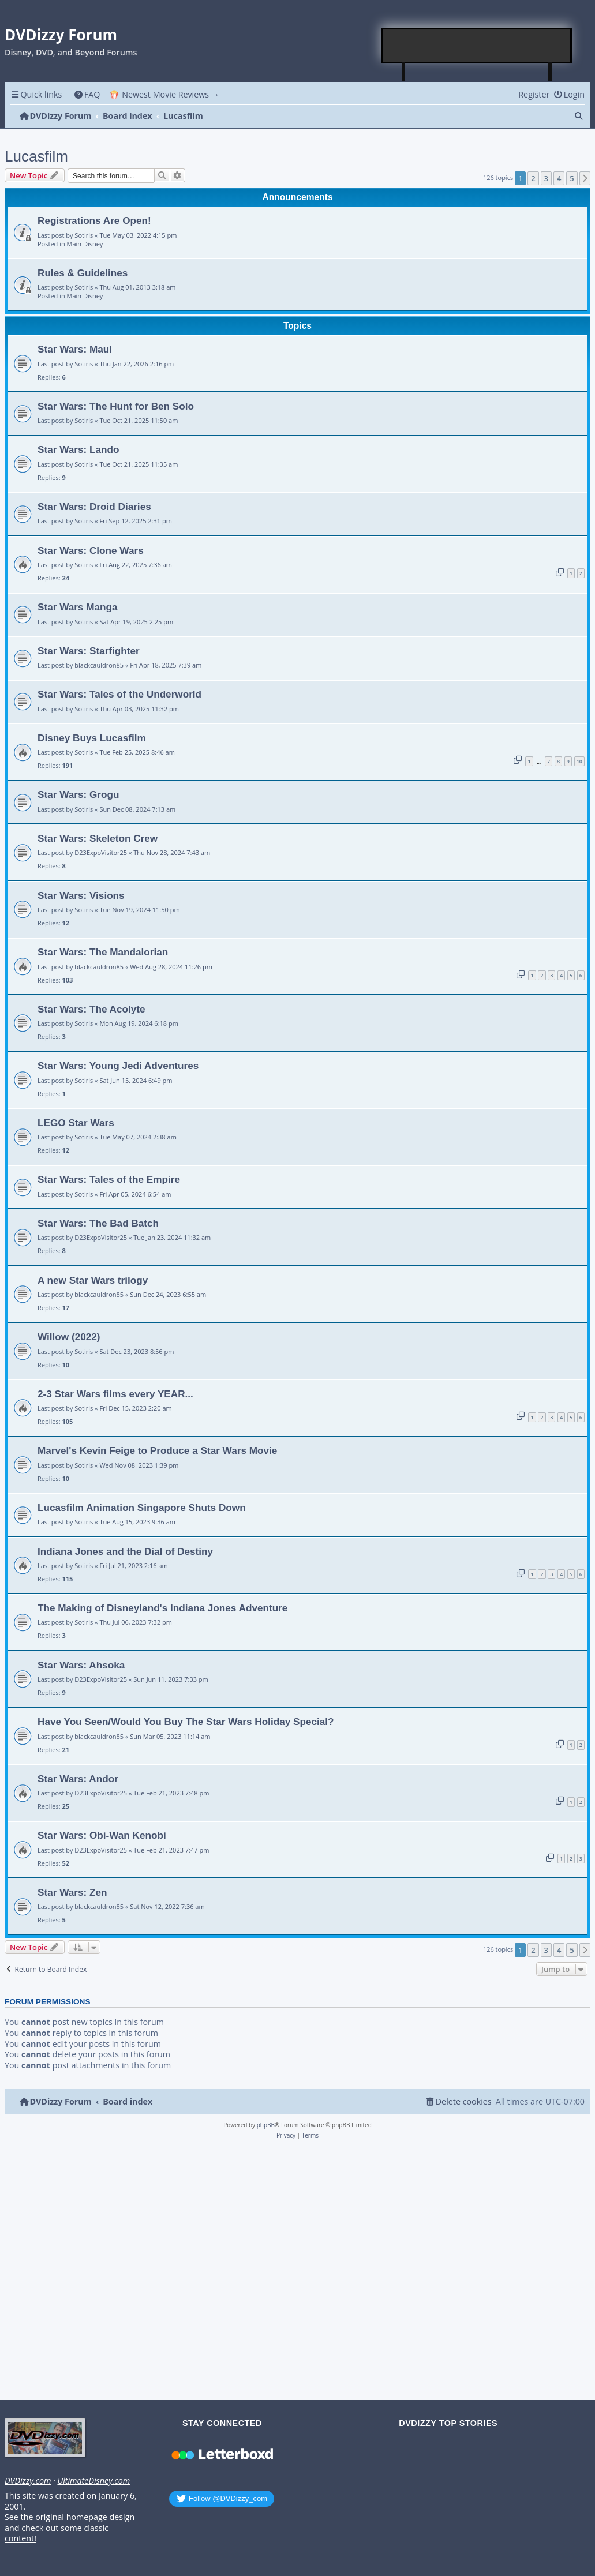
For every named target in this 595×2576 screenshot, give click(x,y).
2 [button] (533, 178)
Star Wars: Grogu (78, 794)
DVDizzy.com (28, 2481)
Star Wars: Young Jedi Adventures (118, 1065)
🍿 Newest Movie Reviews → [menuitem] (164, 94)
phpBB (266, 2125)
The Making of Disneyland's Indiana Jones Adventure (162, 1608)
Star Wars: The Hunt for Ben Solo (116, 406)
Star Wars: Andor (78, 1778)
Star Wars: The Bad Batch (98, 1223)
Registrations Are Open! (94, 220)
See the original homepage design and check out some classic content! (69, 2528)
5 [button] (572, 178)
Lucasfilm (36, 156)
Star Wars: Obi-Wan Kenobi (102, 1835)
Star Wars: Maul (75, 349)
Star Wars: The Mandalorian (103, 952)
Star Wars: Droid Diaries (94, 506)
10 (579, 761)
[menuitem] (87, 94)
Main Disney (85, 243)
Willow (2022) (69, 1337)
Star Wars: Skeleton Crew (98, 838)
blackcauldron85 (99, 665)
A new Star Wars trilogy (93, 1280)
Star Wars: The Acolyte (91, 1009)
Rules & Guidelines (83, 273)
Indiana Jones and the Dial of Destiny (125, 1551)
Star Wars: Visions (81, 895)
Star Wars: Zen (72, 1892)
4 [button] (559, 178)
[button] (585, 178)
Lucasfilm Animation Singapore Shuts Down (142, 1507)
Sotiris (83, 235)
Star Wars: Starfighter (89, 651)
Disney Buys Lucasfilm (92, 738)
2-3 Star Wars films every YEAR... (115, 1394)
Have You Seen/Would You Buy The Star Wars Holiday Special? (186, 1721)
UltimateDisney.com (93, 2481)
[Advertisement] (477, 45)
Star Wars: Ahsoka (81, 1665)
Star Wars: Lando (78, 449)
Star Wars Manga (78, 607)
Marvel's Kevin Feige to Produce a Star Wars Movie (157, 1450)
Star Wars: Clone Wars (91, 550)
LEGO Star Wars (76, 1122)
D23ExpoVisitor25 (100, 852)
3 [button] (546, 178)
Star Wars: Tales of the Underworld (119, 694)
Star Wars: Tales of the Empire (109, 1179)
